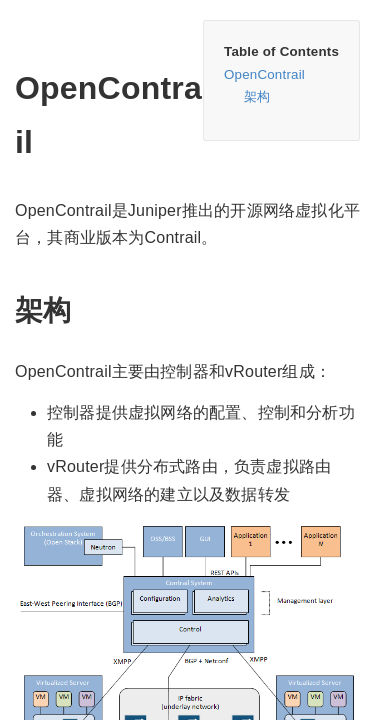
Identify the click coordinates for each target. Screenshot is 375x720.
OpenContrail (264, 74)
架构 (257, 96)
